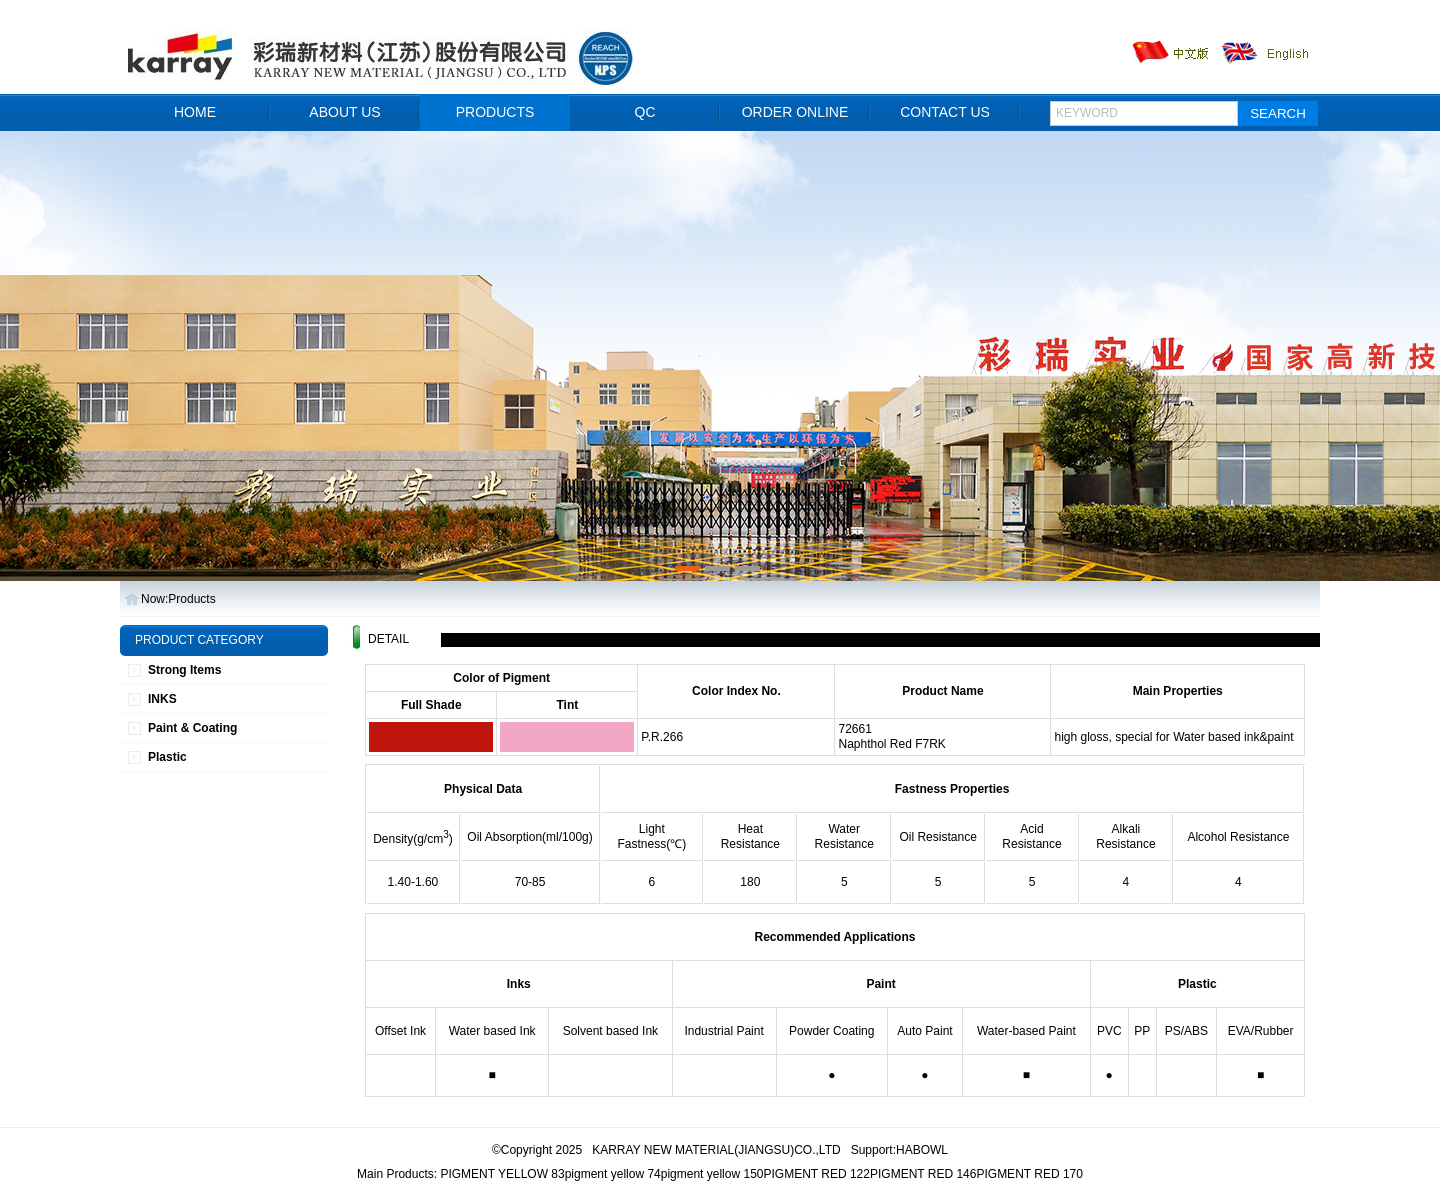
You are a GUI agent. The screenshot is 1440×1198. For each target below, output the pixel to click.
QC (645, 112)
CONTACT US (945, 112)
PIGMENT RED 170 (1029, 1174)
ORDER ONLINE (795, 112)
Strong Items (184, 670)
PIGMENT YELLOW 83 (502, 1174)
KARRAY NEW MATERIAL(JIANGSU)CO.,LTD (716, 1150)
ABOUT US (344, 112)
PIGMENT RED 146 (923, 1174)
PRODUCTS (495, 112)
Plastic (167, 757)
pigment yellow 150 (712, 1174)
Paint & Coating (192, 728)
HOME (195, 112)
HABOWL (922, 1150)
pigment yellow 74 (613, 1174)
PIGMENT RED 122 (816, 1174)
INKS (162, 699)
